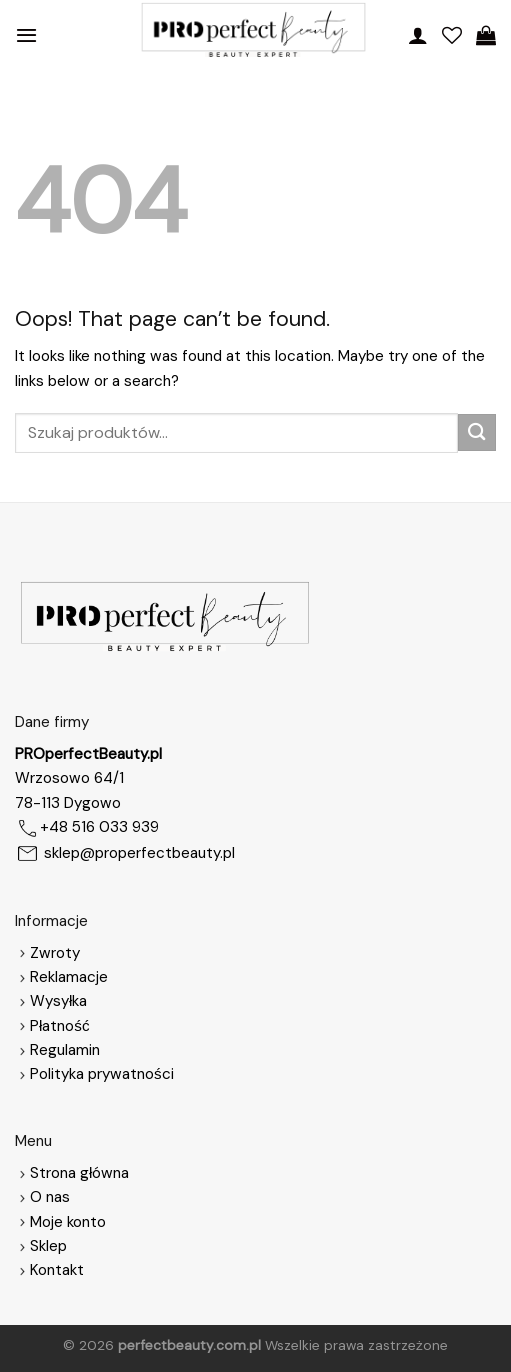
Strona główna (72, 1173)
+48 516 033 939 (99, 827)
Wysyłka (58, 1001)
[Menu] (26, 35)
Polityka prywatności (102, 1074)
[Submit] (477, 432)
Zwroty (47, 953)
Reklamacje (61, 977)
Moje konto (68, 1222)
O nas (42, 1197)
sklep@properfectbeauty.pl (139, 853)
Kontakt (57, 1270)
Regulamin (65, 1050)
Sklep (48, 1246)
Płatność (60, 1026)
